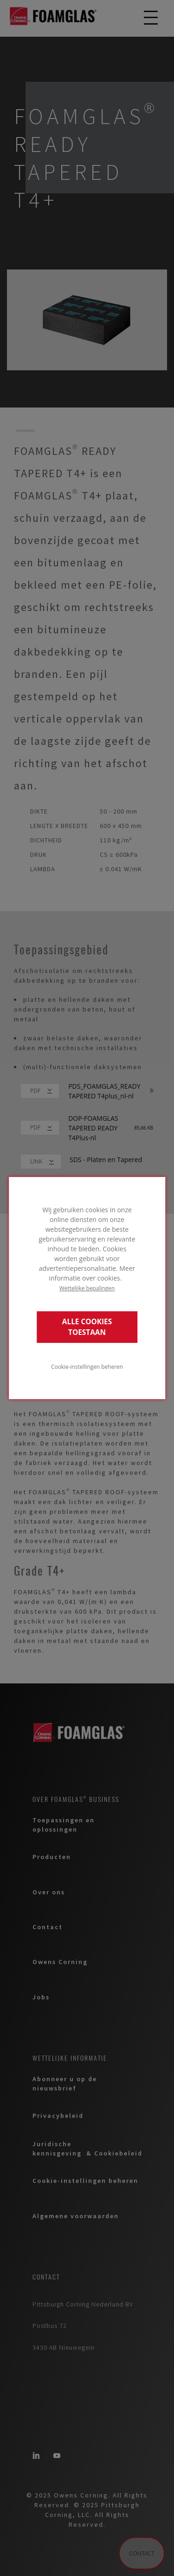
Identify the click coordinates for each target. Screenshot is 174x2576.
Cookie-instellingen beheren (87, 1366)
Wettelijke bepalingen (87, 1288)
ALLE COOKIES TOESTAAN (87, 1327)
